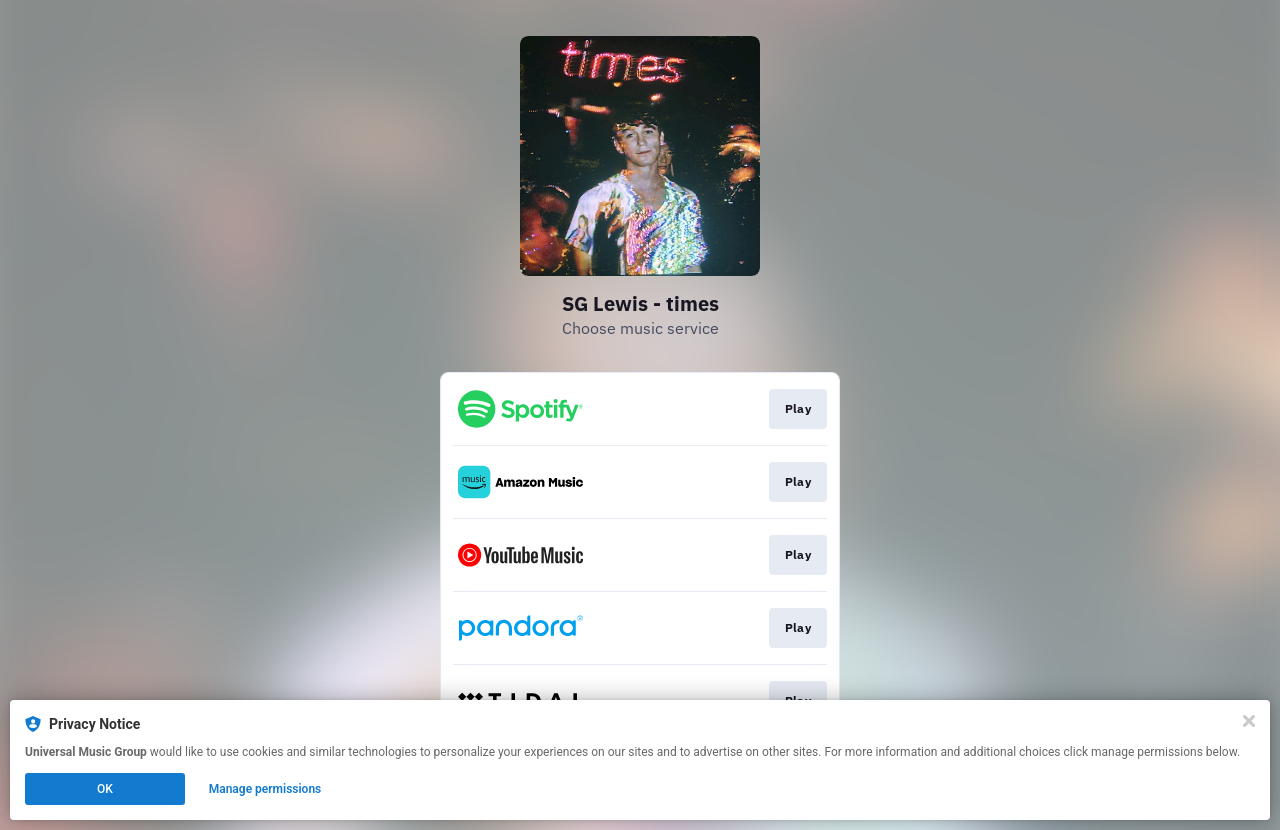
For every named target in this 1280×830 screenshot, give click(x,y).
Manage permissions (265, 789)
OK (105, 789)
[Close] (1249, 721)
